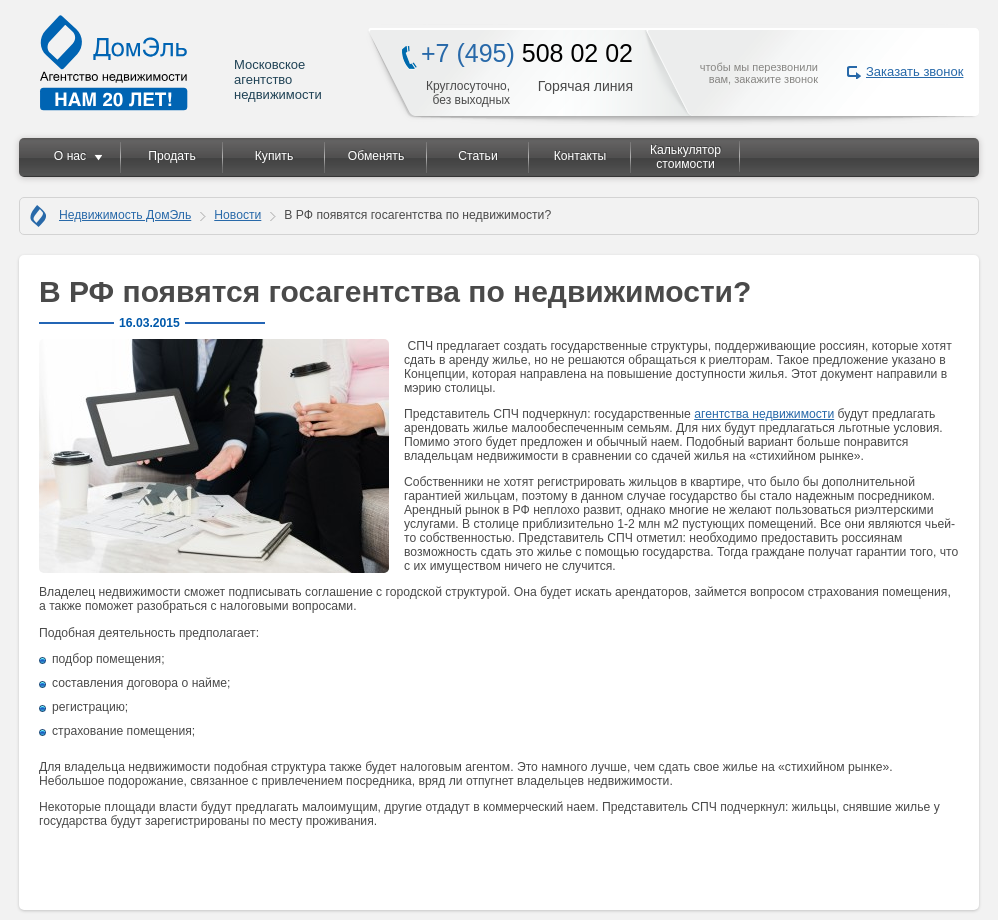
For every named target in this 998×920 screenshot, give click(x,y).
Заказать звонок (914, 71)
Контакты (580, 156)
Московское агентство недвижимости (182, 62)
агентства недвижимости (764, 414)
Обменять (376, 156)
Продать (171, 156)
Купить (274, 156)
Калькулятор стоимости (685, 157)
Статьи (477, 156)
